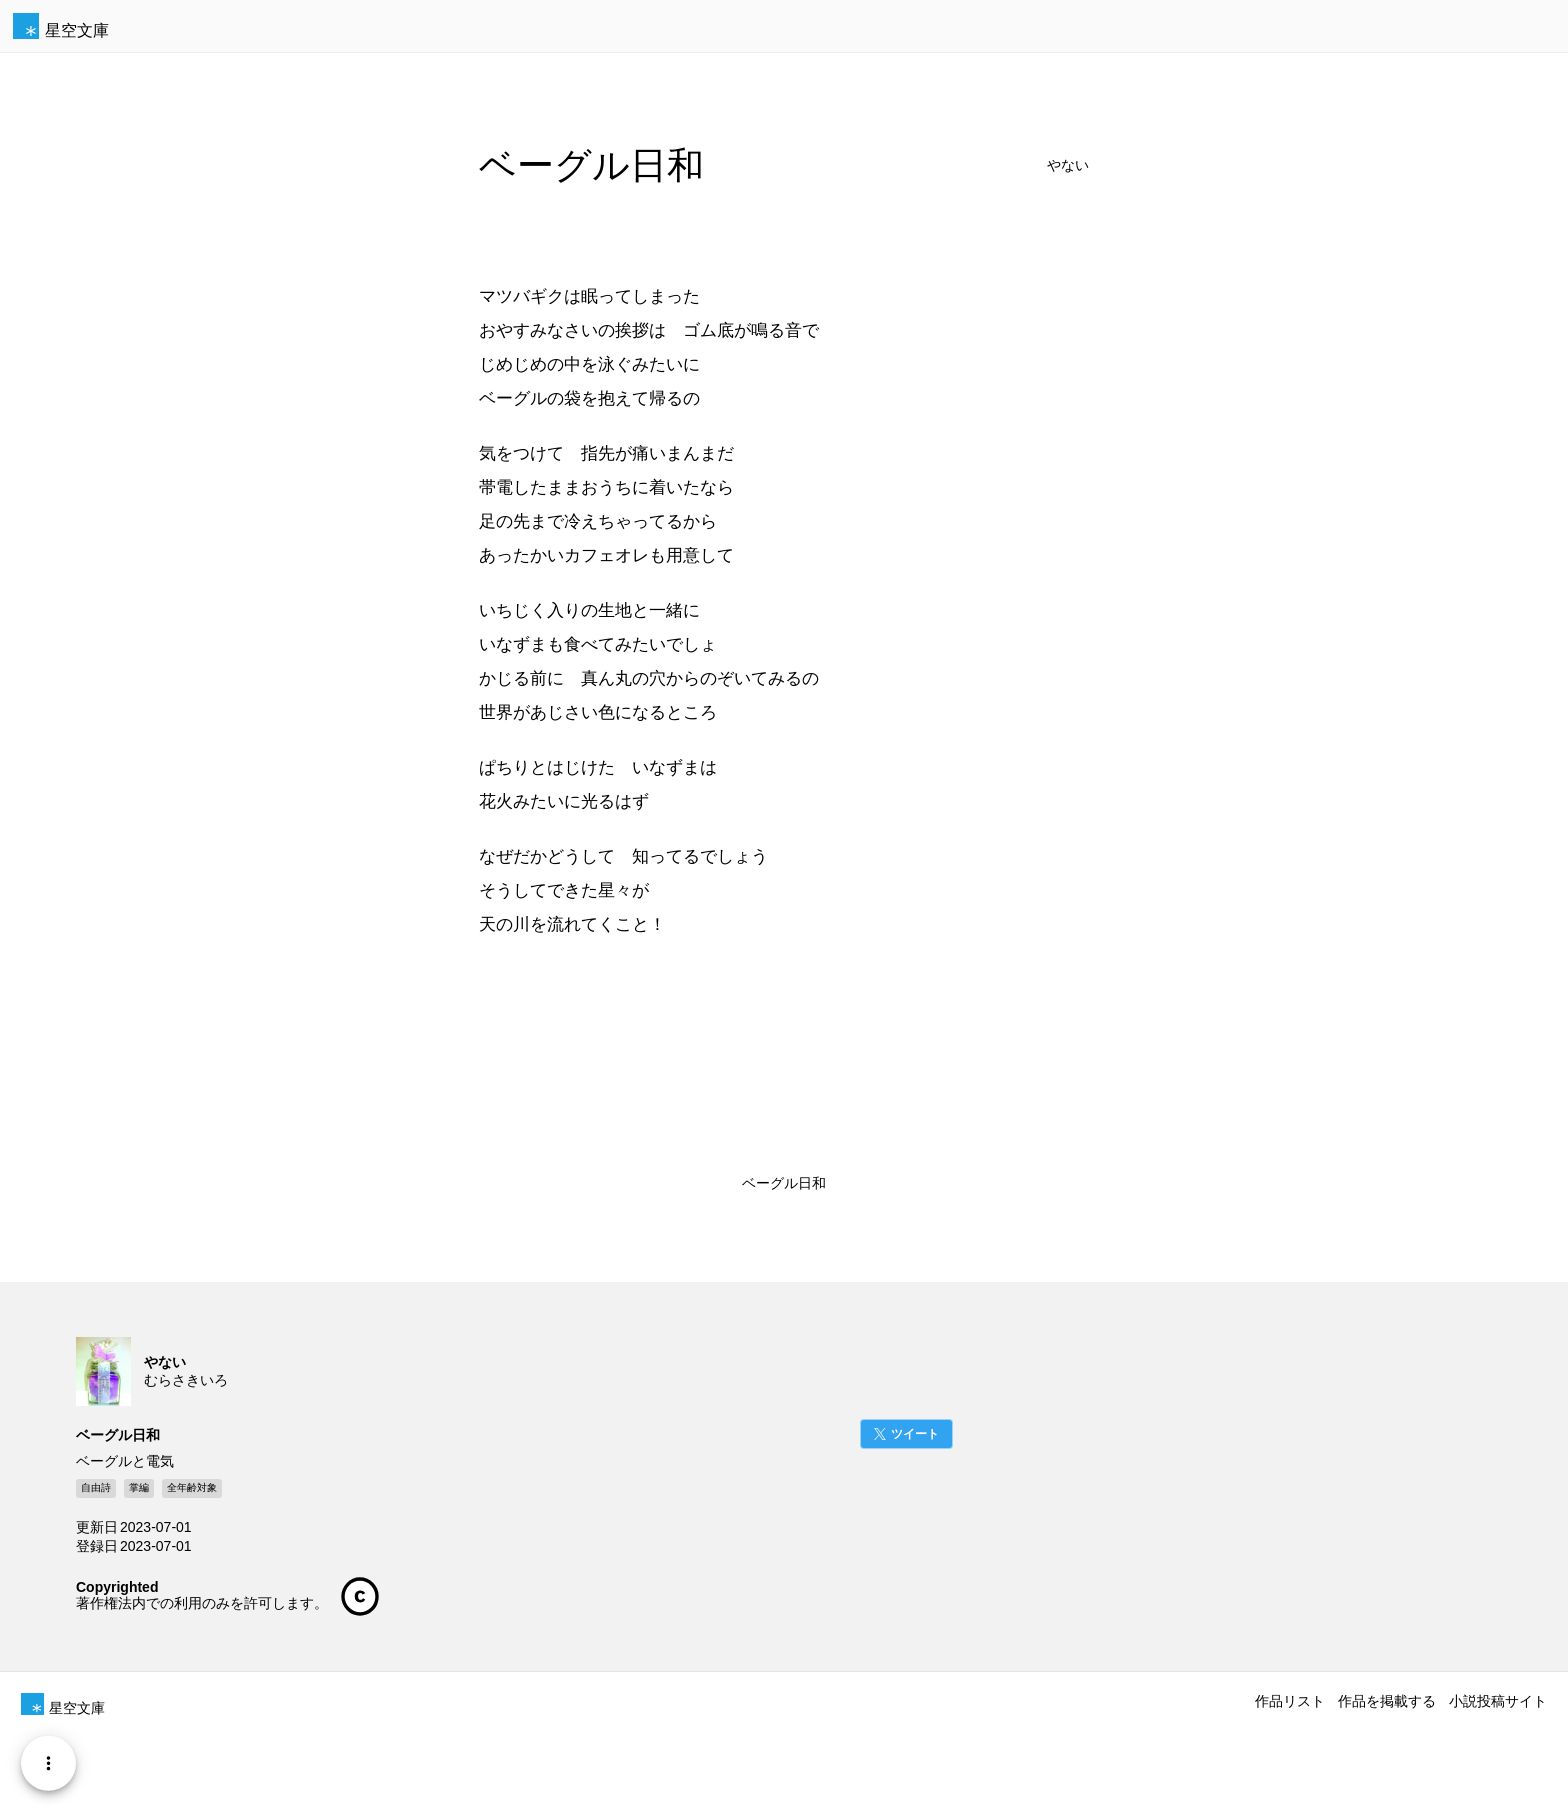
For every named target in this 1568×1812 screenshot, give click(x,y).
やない (1068, 165)
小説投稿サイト (1498, 1701)
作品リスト (1290, 1701)
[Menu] (48, 1763)
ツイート (915, 1434)
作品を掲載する (1387, 1701)
